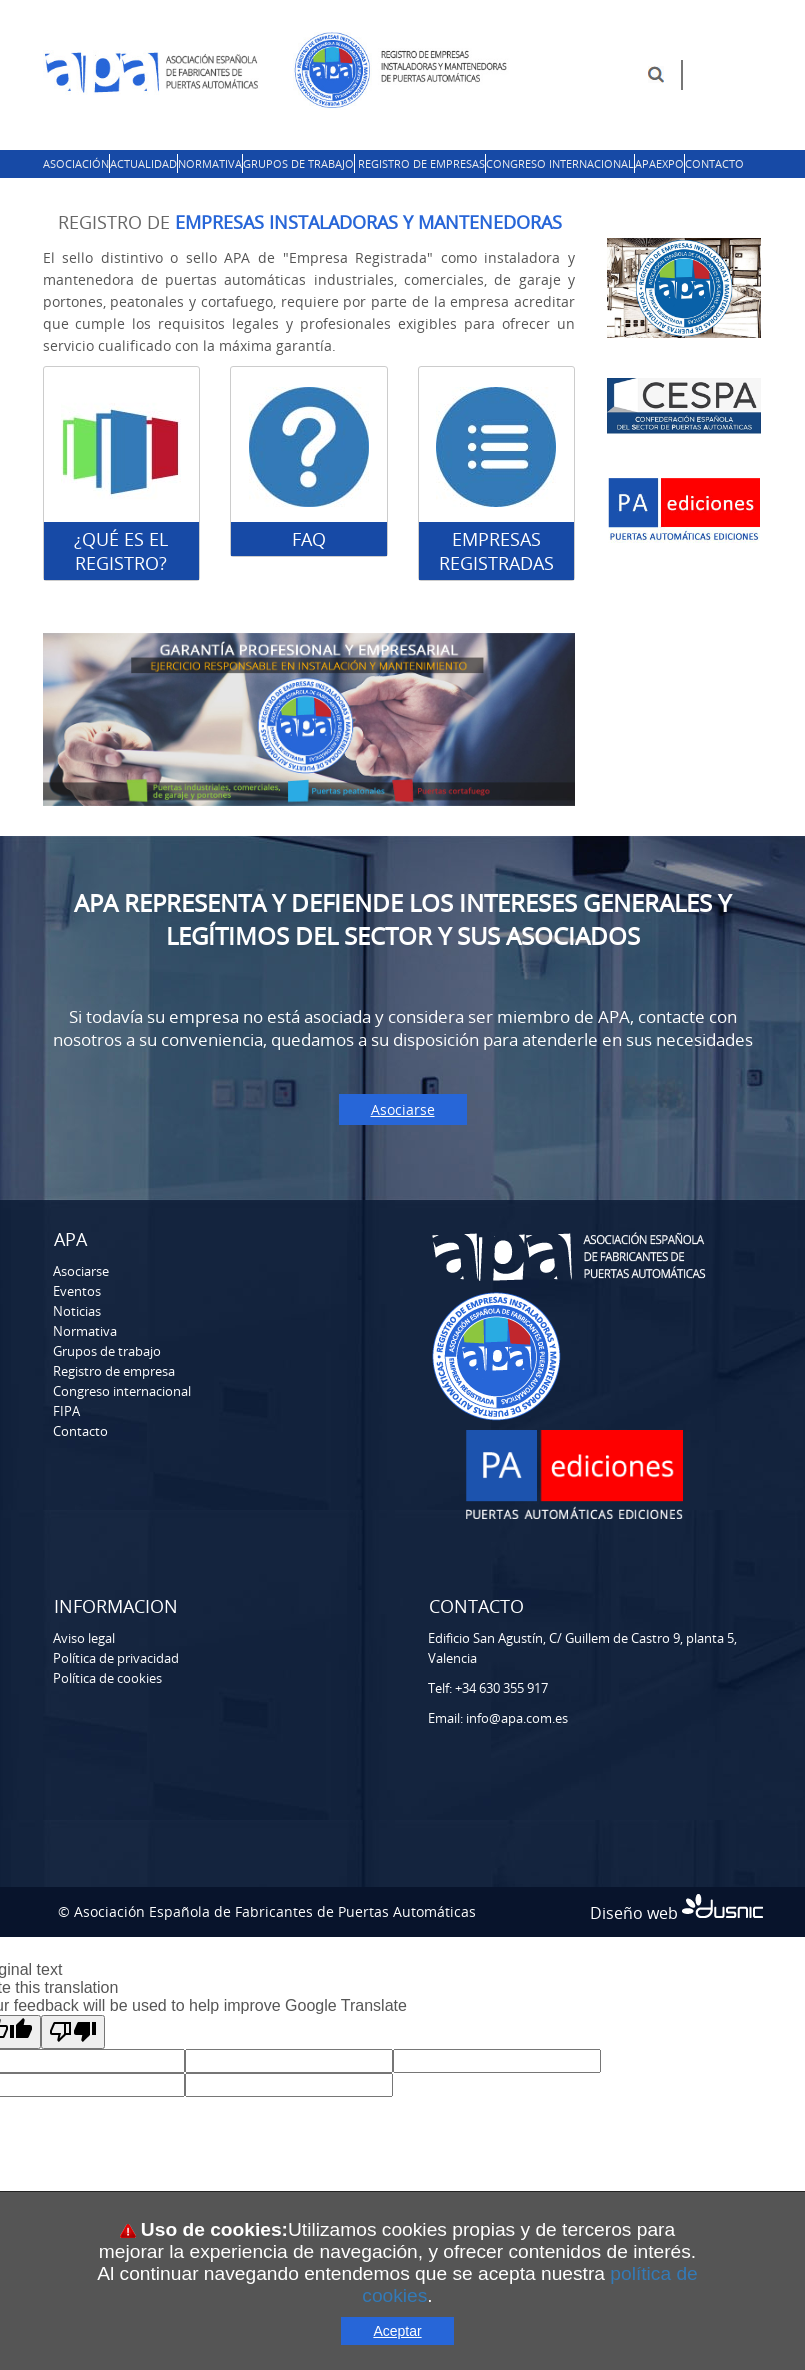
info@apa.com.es (517, 1718)
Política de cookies (107, 1678)
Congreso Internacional (560, 163)
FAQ (309, 539)
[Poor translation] (73, 2032)
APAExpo (659, 163)
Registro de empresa (114, 1371)
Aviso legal (84, 1638)
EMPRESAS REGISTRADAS (496, 551)
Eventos (77, 1291)
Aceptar (397, 2331)
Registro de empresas (421, 163)
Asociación (76, 163)
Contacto (714, 163)
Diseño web (676, 1913)
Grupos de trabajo (298, 163)
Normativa (210, 163)
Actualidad (143, 163)
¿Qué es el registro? (121, 551)
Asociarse (403, 1109)
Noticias (77, 1311)
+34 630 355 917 (501, 1688)
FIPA (66, 1411)
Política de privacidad (116, 1658)
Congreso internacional (122, 1391)
